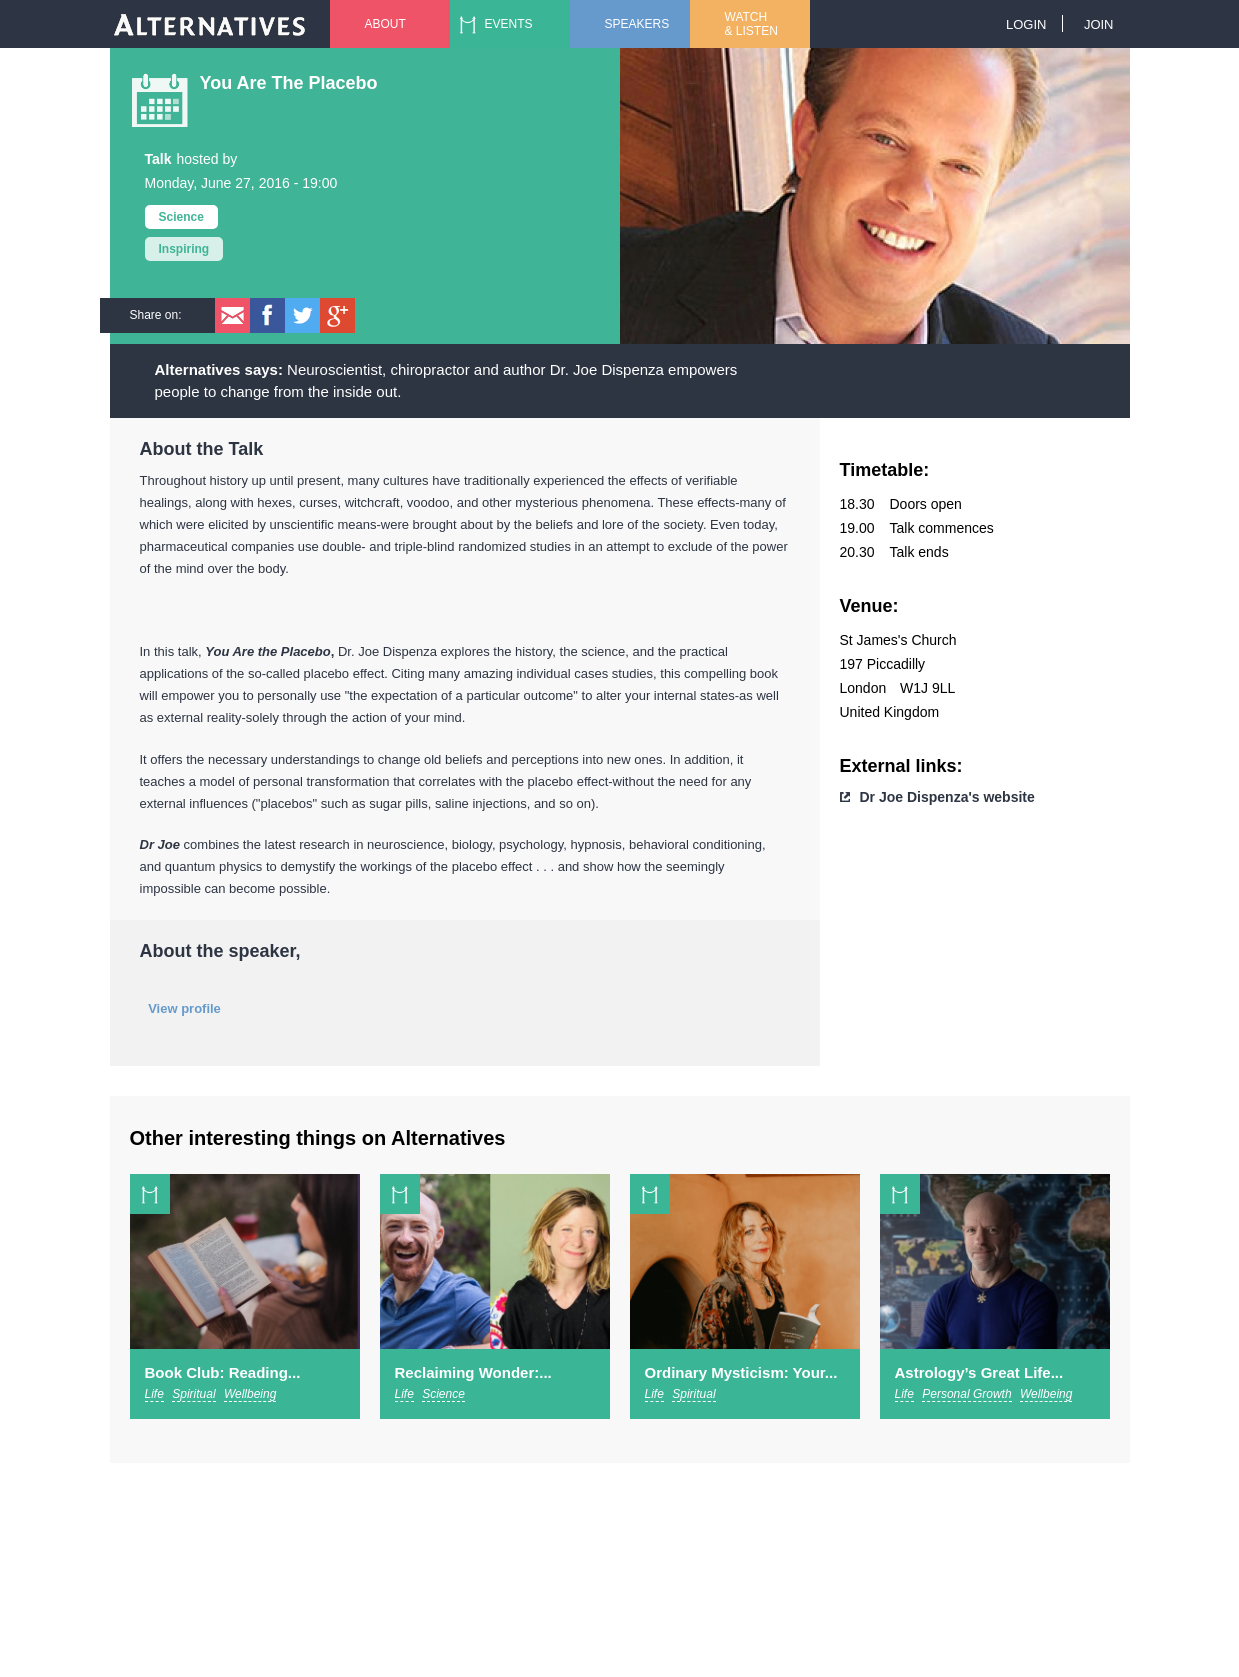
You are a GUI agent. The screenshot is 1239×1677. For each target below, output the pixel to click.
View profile (184, 1008)
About (385, 24)
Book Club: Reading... (223, 1372)
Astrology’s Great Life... (979, 1372)
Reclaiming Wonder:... (473, 1372)
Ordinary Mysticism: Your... (741, 1372)
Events (509, 24)
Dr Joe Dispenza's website (947, 797)
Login (1026, 24)
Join (1099, 24)
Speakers (637, 24)
